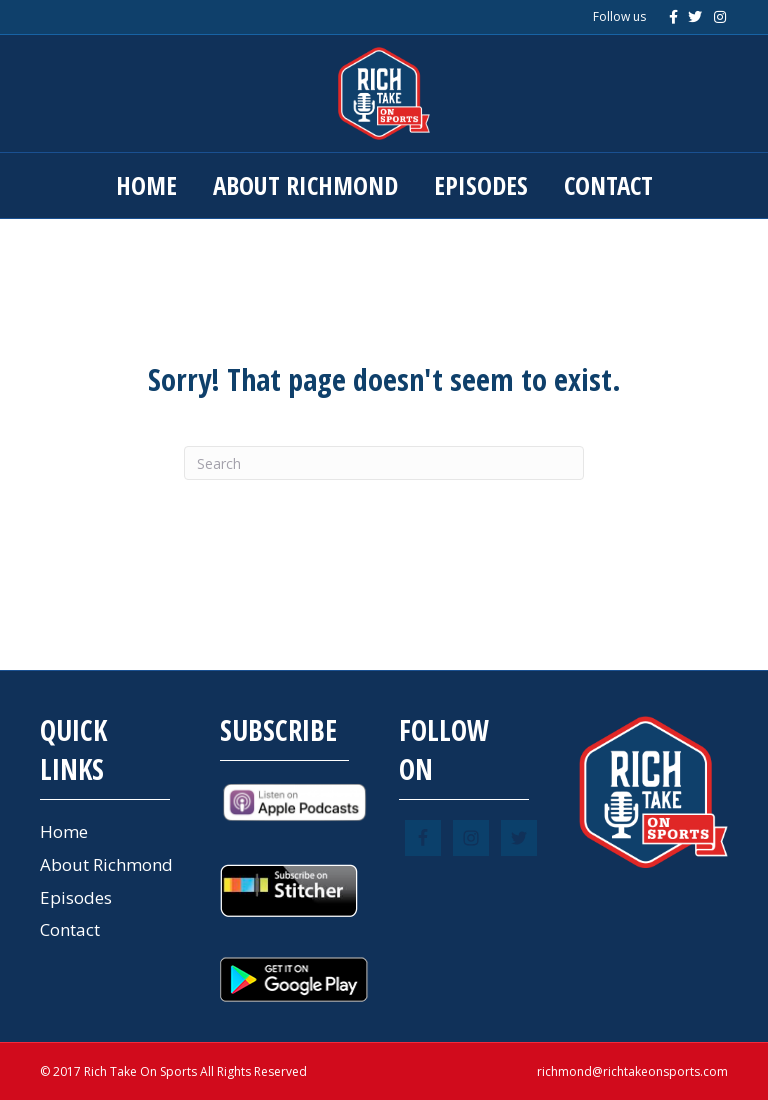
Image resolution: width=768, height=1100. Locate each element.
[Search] (384, 463)
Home (146, 185)
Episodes (481, 185)
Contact (608, 185)
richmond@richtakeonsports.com (632, 1071)
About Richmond (305, 185)
